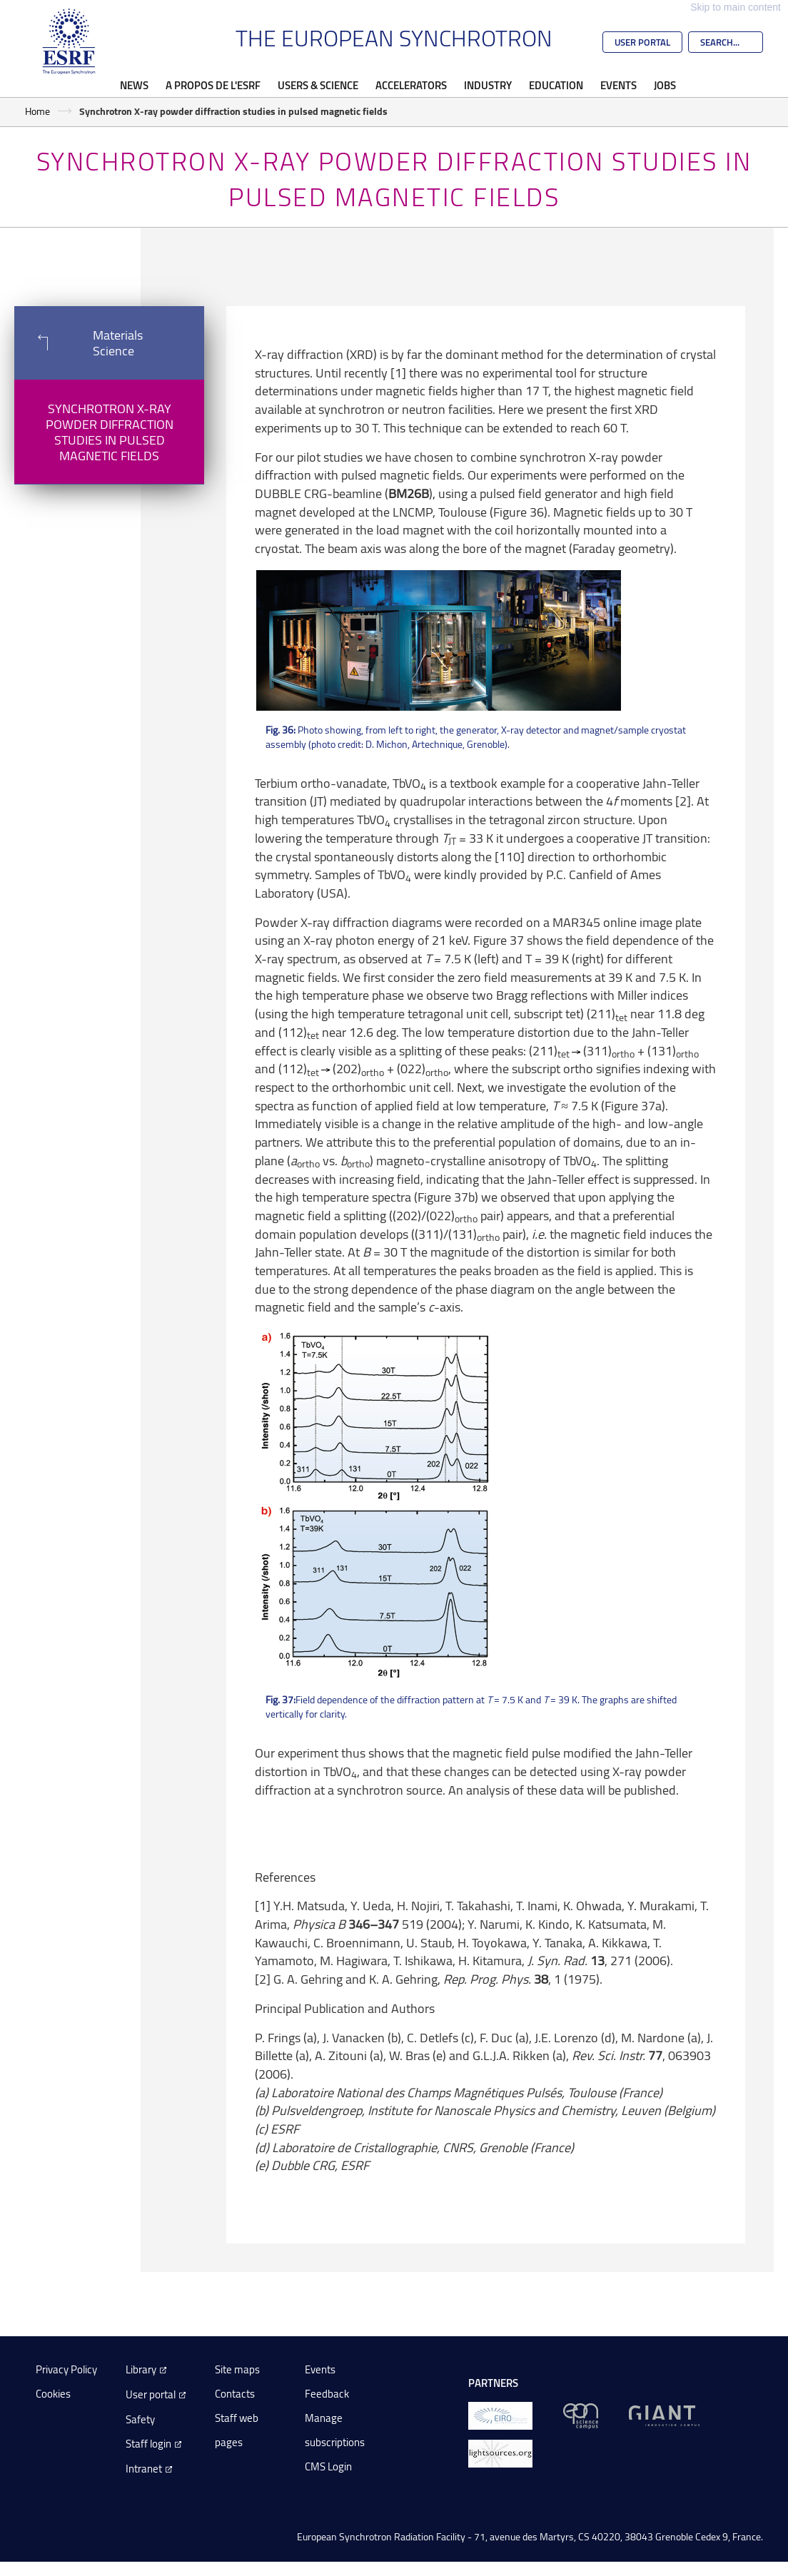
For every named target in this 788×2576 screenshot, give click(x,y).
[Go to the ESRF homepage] (69, 41)
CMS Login (328, 2466)
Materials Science (78, 342)
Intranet (144, 2468)
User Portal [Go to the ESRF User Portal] (642, 42)
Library (141, 2369)
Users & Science (318, 85)
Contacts (235, 2393)
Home (37, 111)
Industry (488, 85)
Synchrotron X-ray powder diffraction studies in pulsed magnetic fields (109, 432)
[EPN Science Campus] (580, 2414)
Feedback (327, 2393)
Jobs (665, 85)
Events (618, 85)
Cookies (53, 2393)
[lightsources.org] (500, 2452)
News (134, 85)
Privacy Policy (66, 2369)
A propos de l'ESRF (213, 85)
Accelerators (411, 85)
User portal (151, 2394)
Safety (140, 2419)
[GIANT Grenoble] (664, 2414)
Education (556, 85)
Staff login (148, 2443)
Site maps (237, 2369)
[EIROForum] (500, 2414)
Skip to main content (735, 7)
